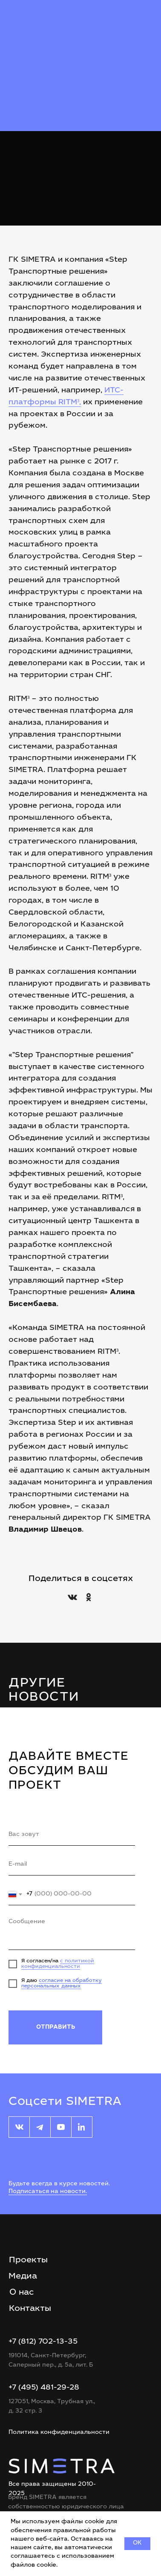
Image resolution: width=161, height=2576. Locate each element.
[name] (72, 1835)
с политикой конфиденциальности (57, 1963)
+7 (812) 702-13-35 (43, 2342)
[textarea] (72, 1932)
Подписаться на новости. (48, 2192)
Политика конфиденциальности (59, 2433)
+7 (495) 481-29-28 (44, 2388)
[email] (72, 1865)
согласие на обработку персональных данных (61, 1983)
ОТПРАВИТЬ (55, 2027)
